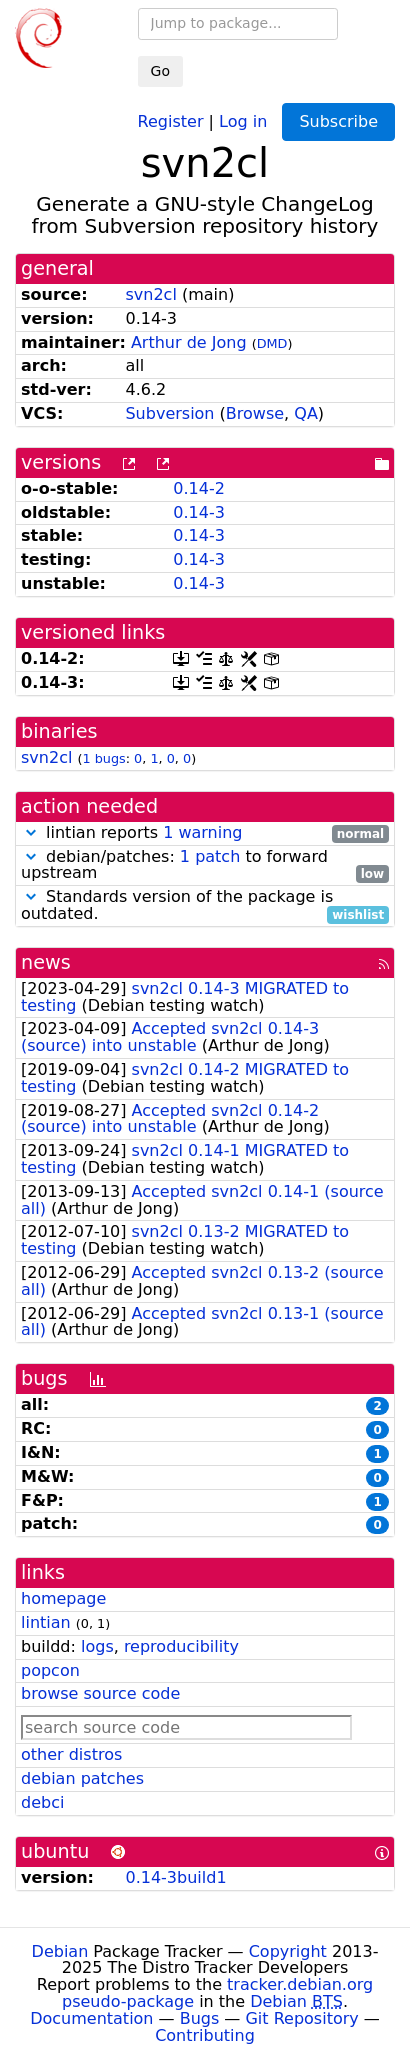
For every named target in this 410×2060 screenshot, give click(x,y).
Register (171, 120)
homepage (63, 1598)
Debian (60, 1951)
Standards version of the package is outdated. (205, 906)
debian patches (82, 1778)
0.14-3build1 (175, 1877)
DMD (272, 343)
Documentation (91, 2018)
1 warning (202, 832)
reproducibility (181, 1646)
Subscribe (338, 121)
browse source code (100, 1693)
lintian (46, 1622)
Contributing (205, 2035)
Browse (255, 413)
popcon (50, 1670)
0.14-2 (199, 488)
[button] (31, 832)
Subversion (169, 413)
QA (306, 413)
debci (42, 1802)
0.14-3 (199, 512)
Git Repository (301, 2018)
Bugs (200, 2018)
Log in (243, 120)
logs (97, 1646)
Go (160, 71)
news (46, 962)
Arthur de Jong (189, 342)
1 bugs (103, 758)
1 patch (210, 856)
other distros (71, 1754)
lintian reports (205, 833)
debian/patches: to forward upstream (205, 866)
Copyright (288, 1951)
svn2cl (150, 294)
